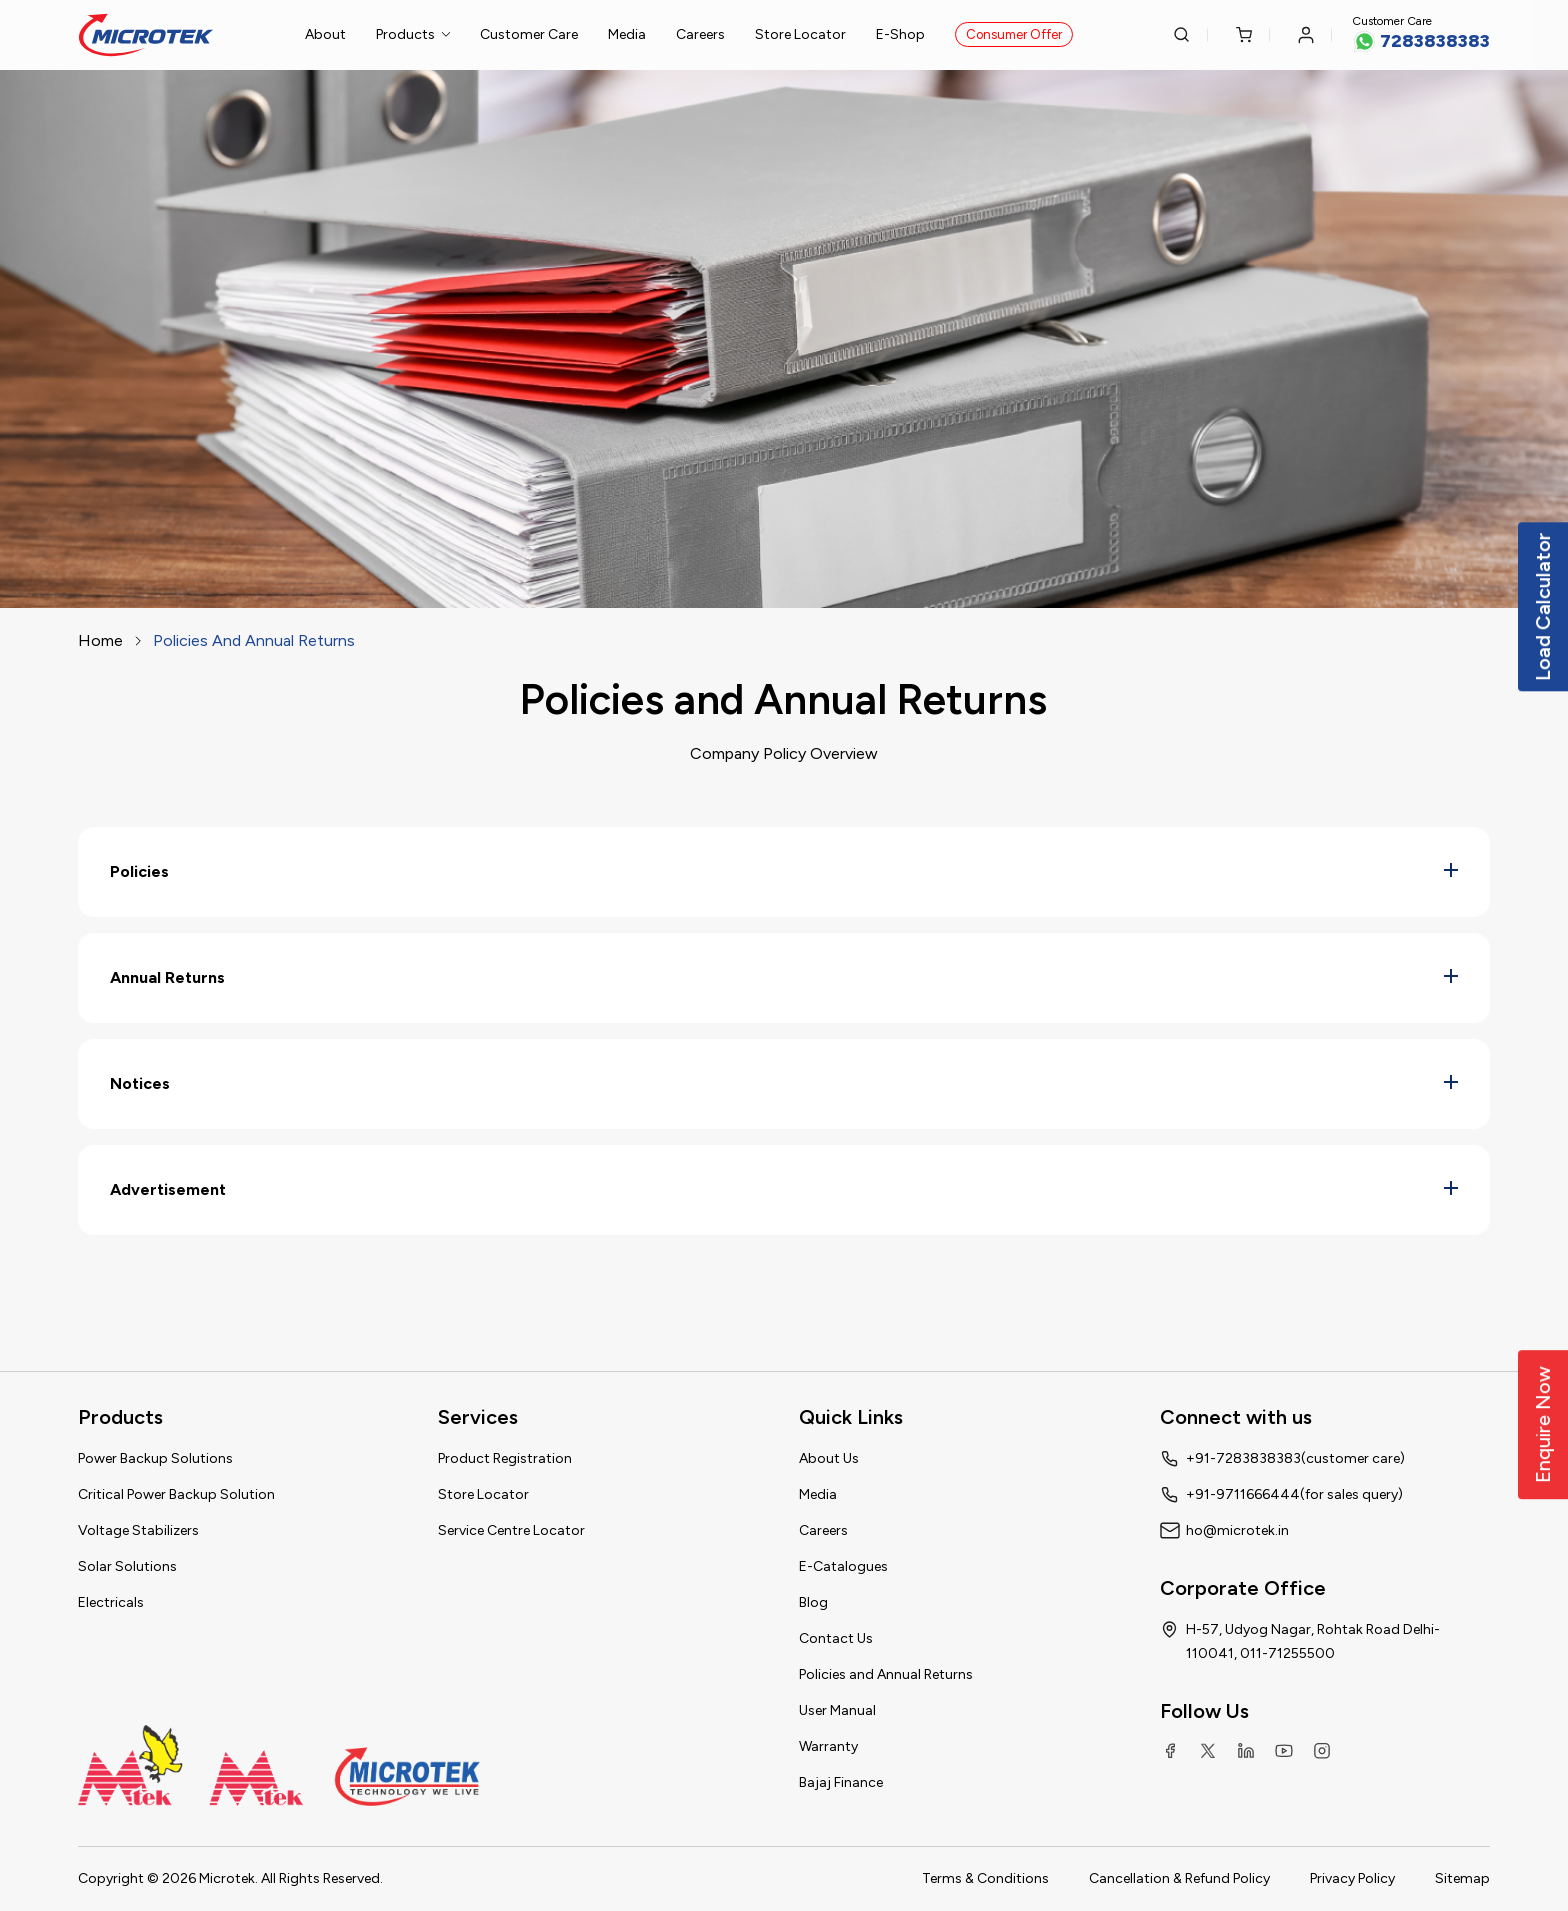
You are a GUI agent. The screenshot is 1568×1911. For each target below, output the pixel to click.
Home (100, 640)
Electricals (111, 1602)
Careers (700, 34)
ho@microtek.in (1237, 1530)
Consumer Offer (1014, 34)
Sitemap (1462, 1878)
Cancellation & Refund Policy (1179, 1878)
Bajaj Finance (841, 1782)
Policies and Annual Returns (886, 1674)
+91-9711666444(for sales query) (1294, 1494)
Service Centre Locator (511, 1530)
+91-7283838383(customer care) (1295, 1458)
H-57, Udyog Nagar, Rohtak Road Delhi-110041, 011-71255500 (1313, 1641)
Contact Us (836, 1638)
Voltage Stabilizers (138, 1530)
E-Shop (900, 34)
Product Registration (505, 1458)
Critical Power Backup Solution (176, 1494)
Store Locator (800, 34)
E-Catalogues (843, 1566)
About (325, 34)
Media (627, 34)
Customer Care (529, 34)
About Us (829, 1458)
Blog (813, 1602)
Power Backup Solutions (155, 1458)
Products (413, 34)
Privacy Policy (1352, 1878)
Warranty (828, 1746)
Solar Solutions (127, 1566)
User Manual (837, 1710)
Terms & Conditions (985, 1878)
